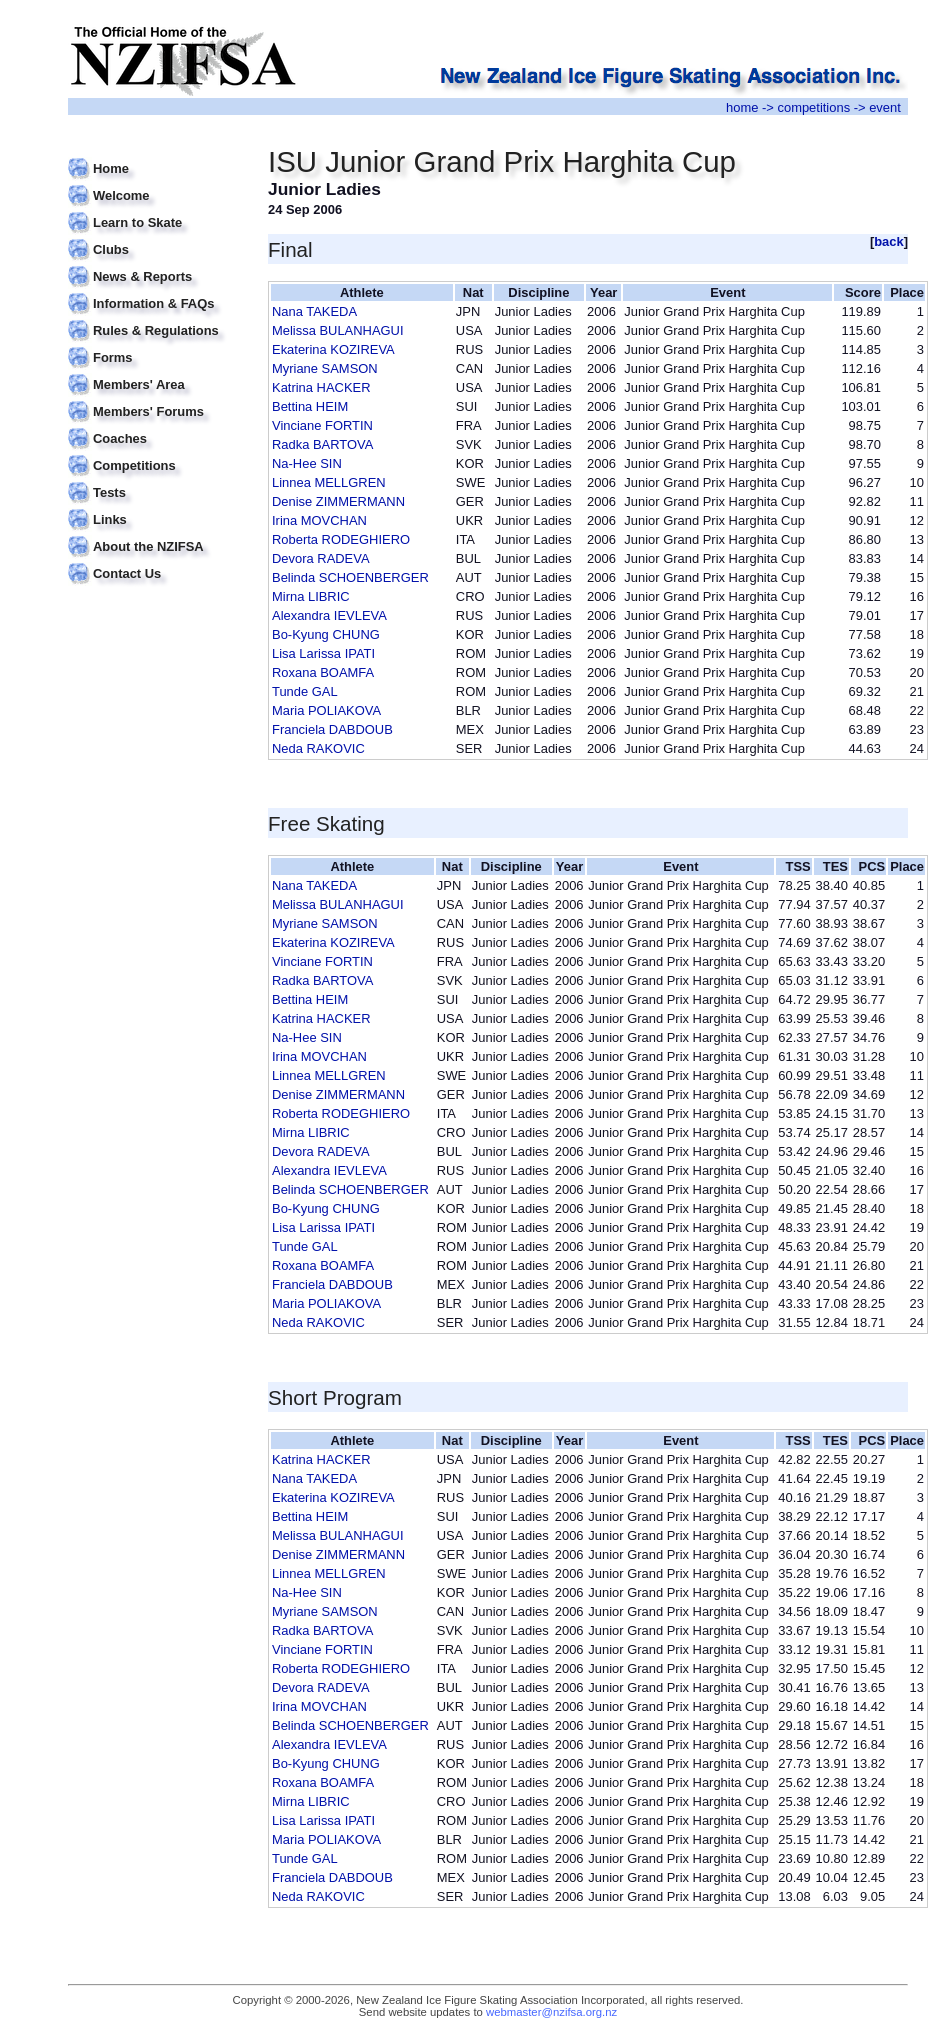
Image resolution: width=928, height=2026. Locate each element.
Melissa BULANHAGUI (338, 330)
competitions (813, 107)
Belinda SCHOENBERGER (350, 577)
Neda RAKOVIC (318, 748)
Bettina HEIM (310, 406)
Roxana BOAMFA (323, 672)
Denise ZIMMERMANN (338, 501)
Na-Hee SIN (307, 463)
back (889, 241)
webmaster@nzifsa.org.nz (551, 2012)
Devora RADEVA (321, 558)
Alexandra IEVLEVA (329, 615)
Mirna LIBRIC (311, 596)
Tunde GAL (305, 691)
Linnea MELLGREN (329, 482)
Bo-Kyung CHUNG (326, 634)
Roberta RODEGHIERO (341, 539)
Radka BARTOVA (322, 444)
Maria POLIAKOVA (326, 710)
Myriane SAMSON (325, 368)
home (742, 107)
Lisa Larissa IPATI (323, 653)
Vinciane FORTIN (322, 425)
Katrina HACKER (321, 387)
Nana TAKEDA (314, 311)
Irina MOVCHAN (319, 520)
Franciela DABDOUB (332, 729)
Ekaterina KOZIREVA (333, 349)
